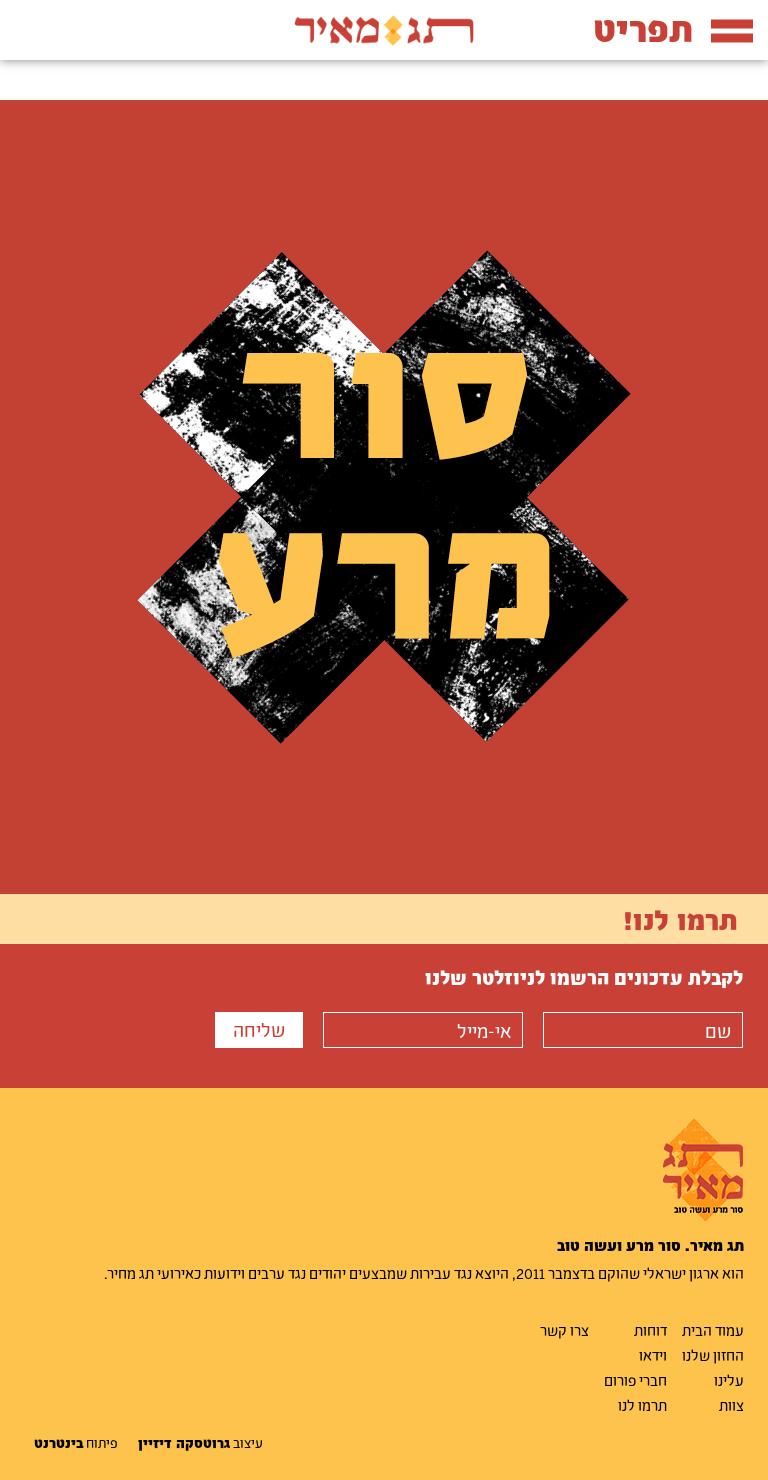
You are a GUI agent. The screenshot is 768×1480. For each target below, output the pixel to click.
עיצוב (200, 1443)
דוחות (650, 1330)
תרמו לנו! (680, 919)
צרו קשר (564, 1330)
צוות (731, 1405)
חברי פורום (635, 1380)
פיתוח (76, 1443)
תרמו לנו (642, 1405)
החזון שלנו (713, 1355)
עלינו (729, 1380)
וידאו (653, 1355)
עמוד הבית (713, 1330)
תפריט (673, 28)
